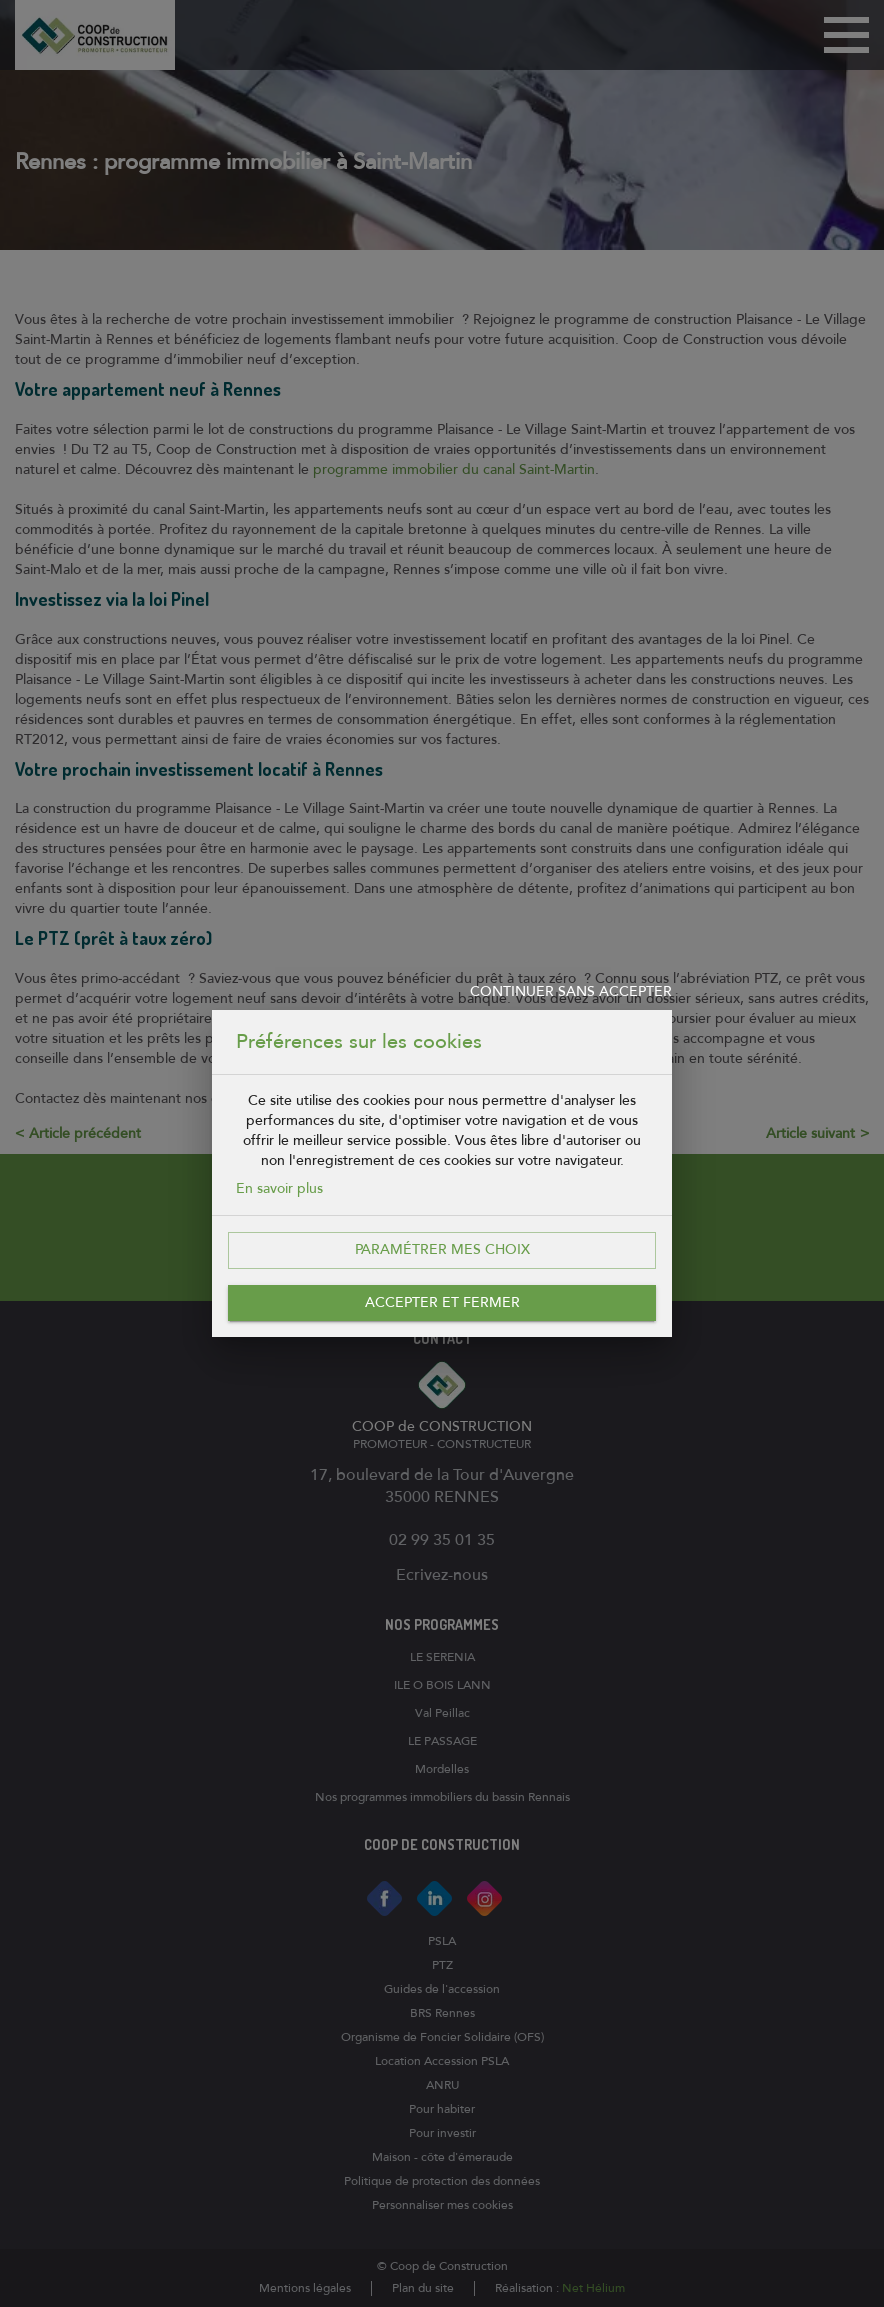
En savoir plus (279, 1188)
